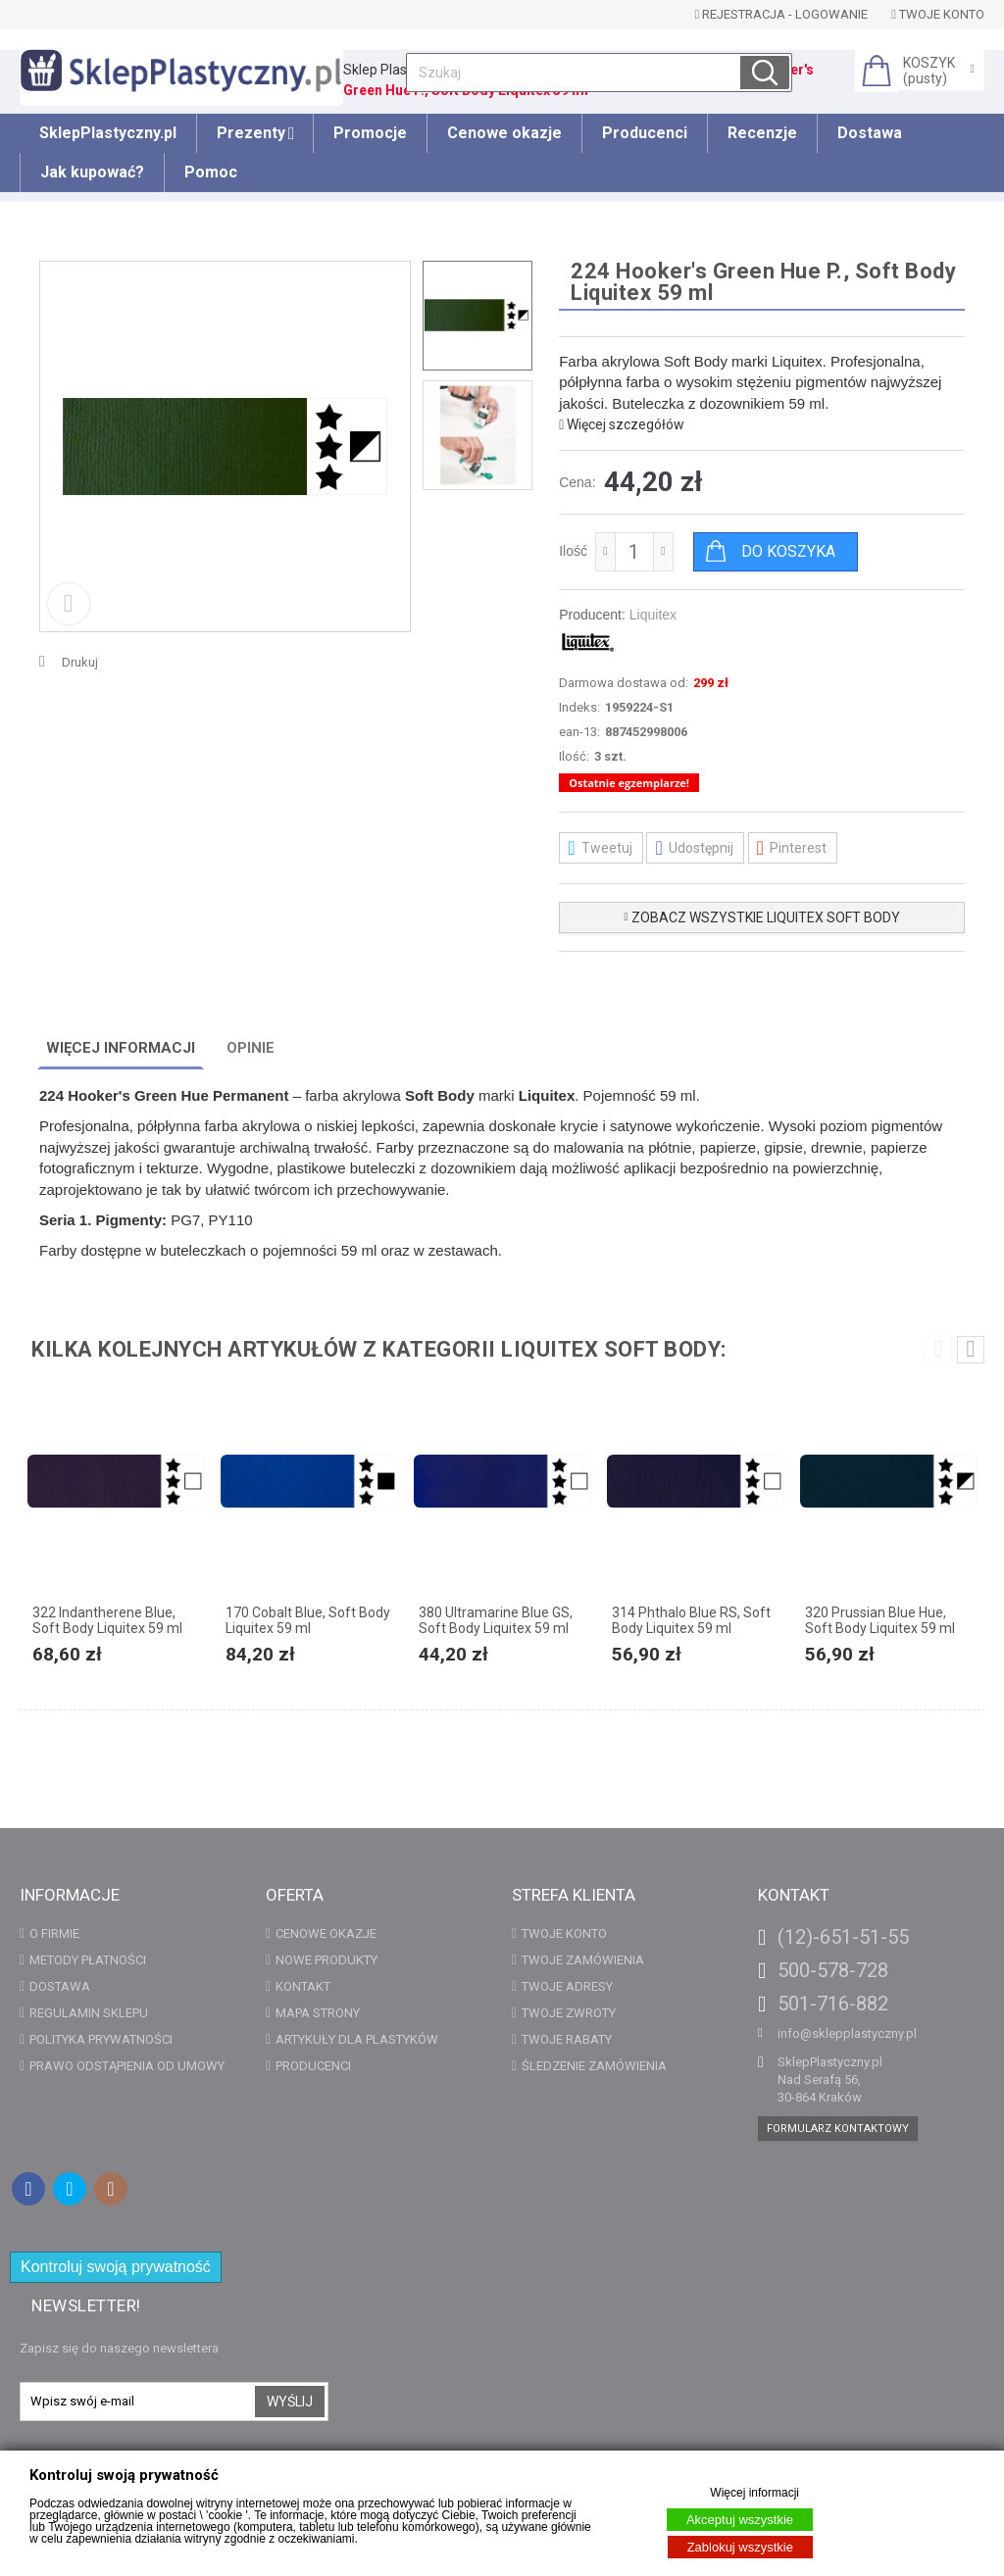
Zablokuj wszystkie (740, 2547)
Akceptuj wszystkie (739, 2519)
